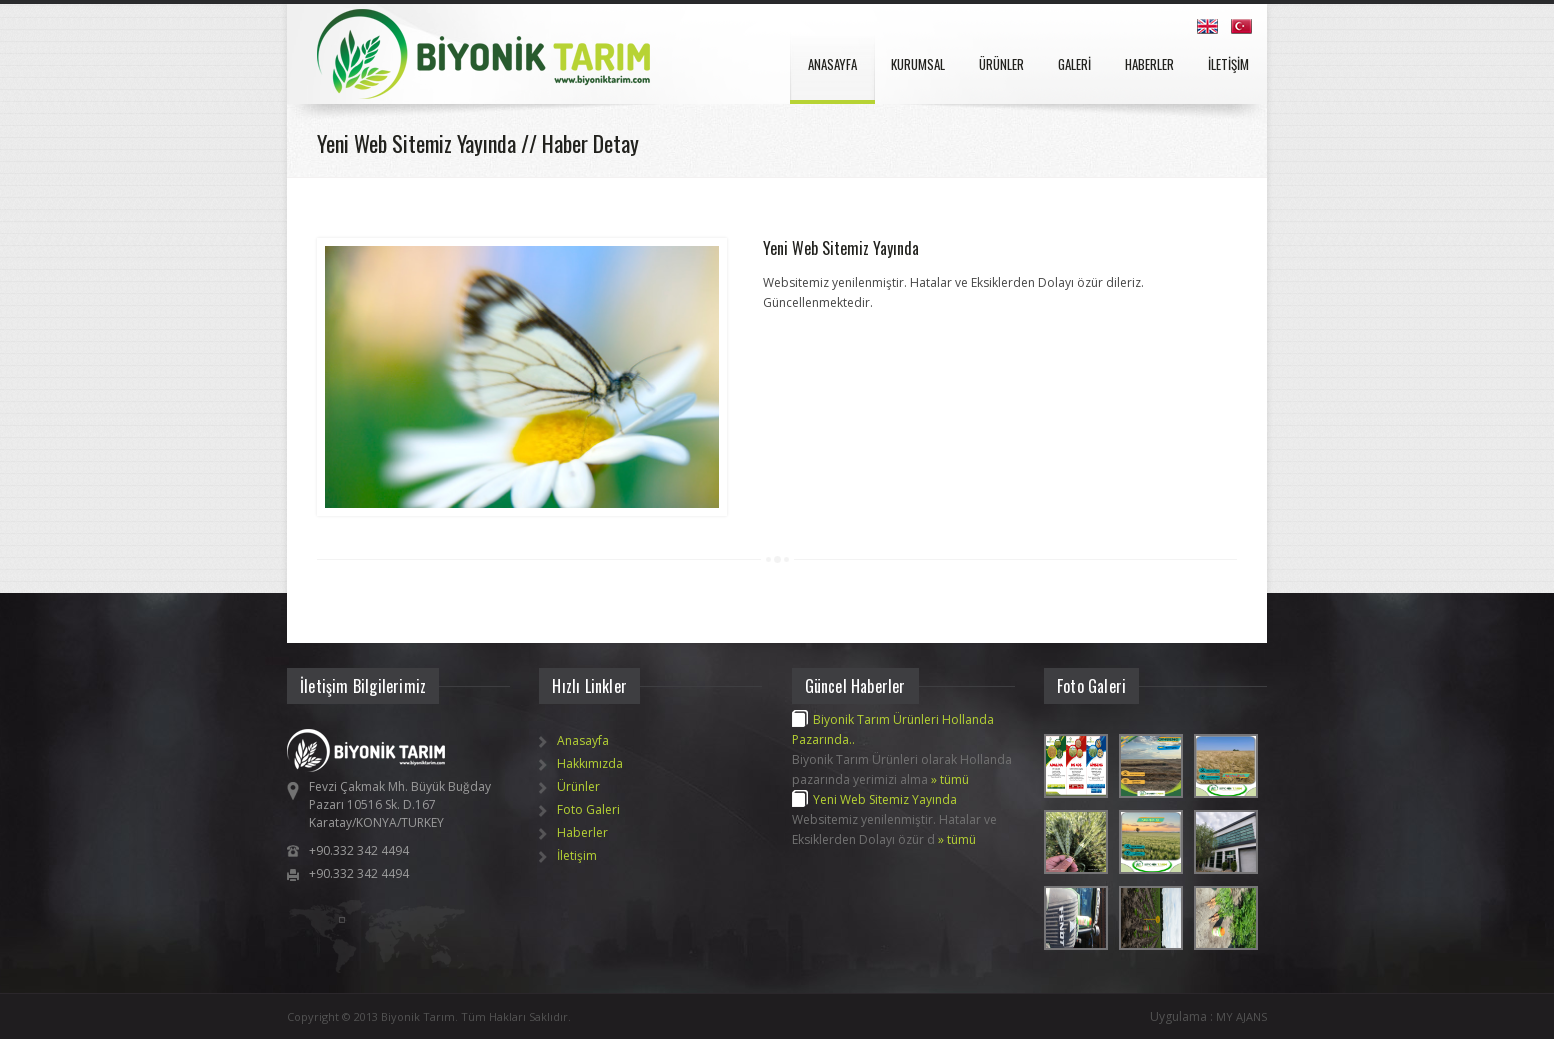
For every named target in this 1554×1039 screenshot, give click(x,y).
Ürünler (578, 786)
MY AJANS (1241, 1016)
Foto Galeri (588, 809)
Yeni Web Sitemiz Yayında (841, 248)
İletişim (577, 855)
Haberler (582, 832)
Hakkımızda (590, 763)
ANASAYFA (832, 64)
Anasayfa (583, 740)
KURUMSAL (918, 64)
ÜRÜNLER (1001, 64)
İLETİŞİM (1228, 64)
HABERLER (1149, 64)
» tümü (950, 779)
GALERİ (1074, 64)
